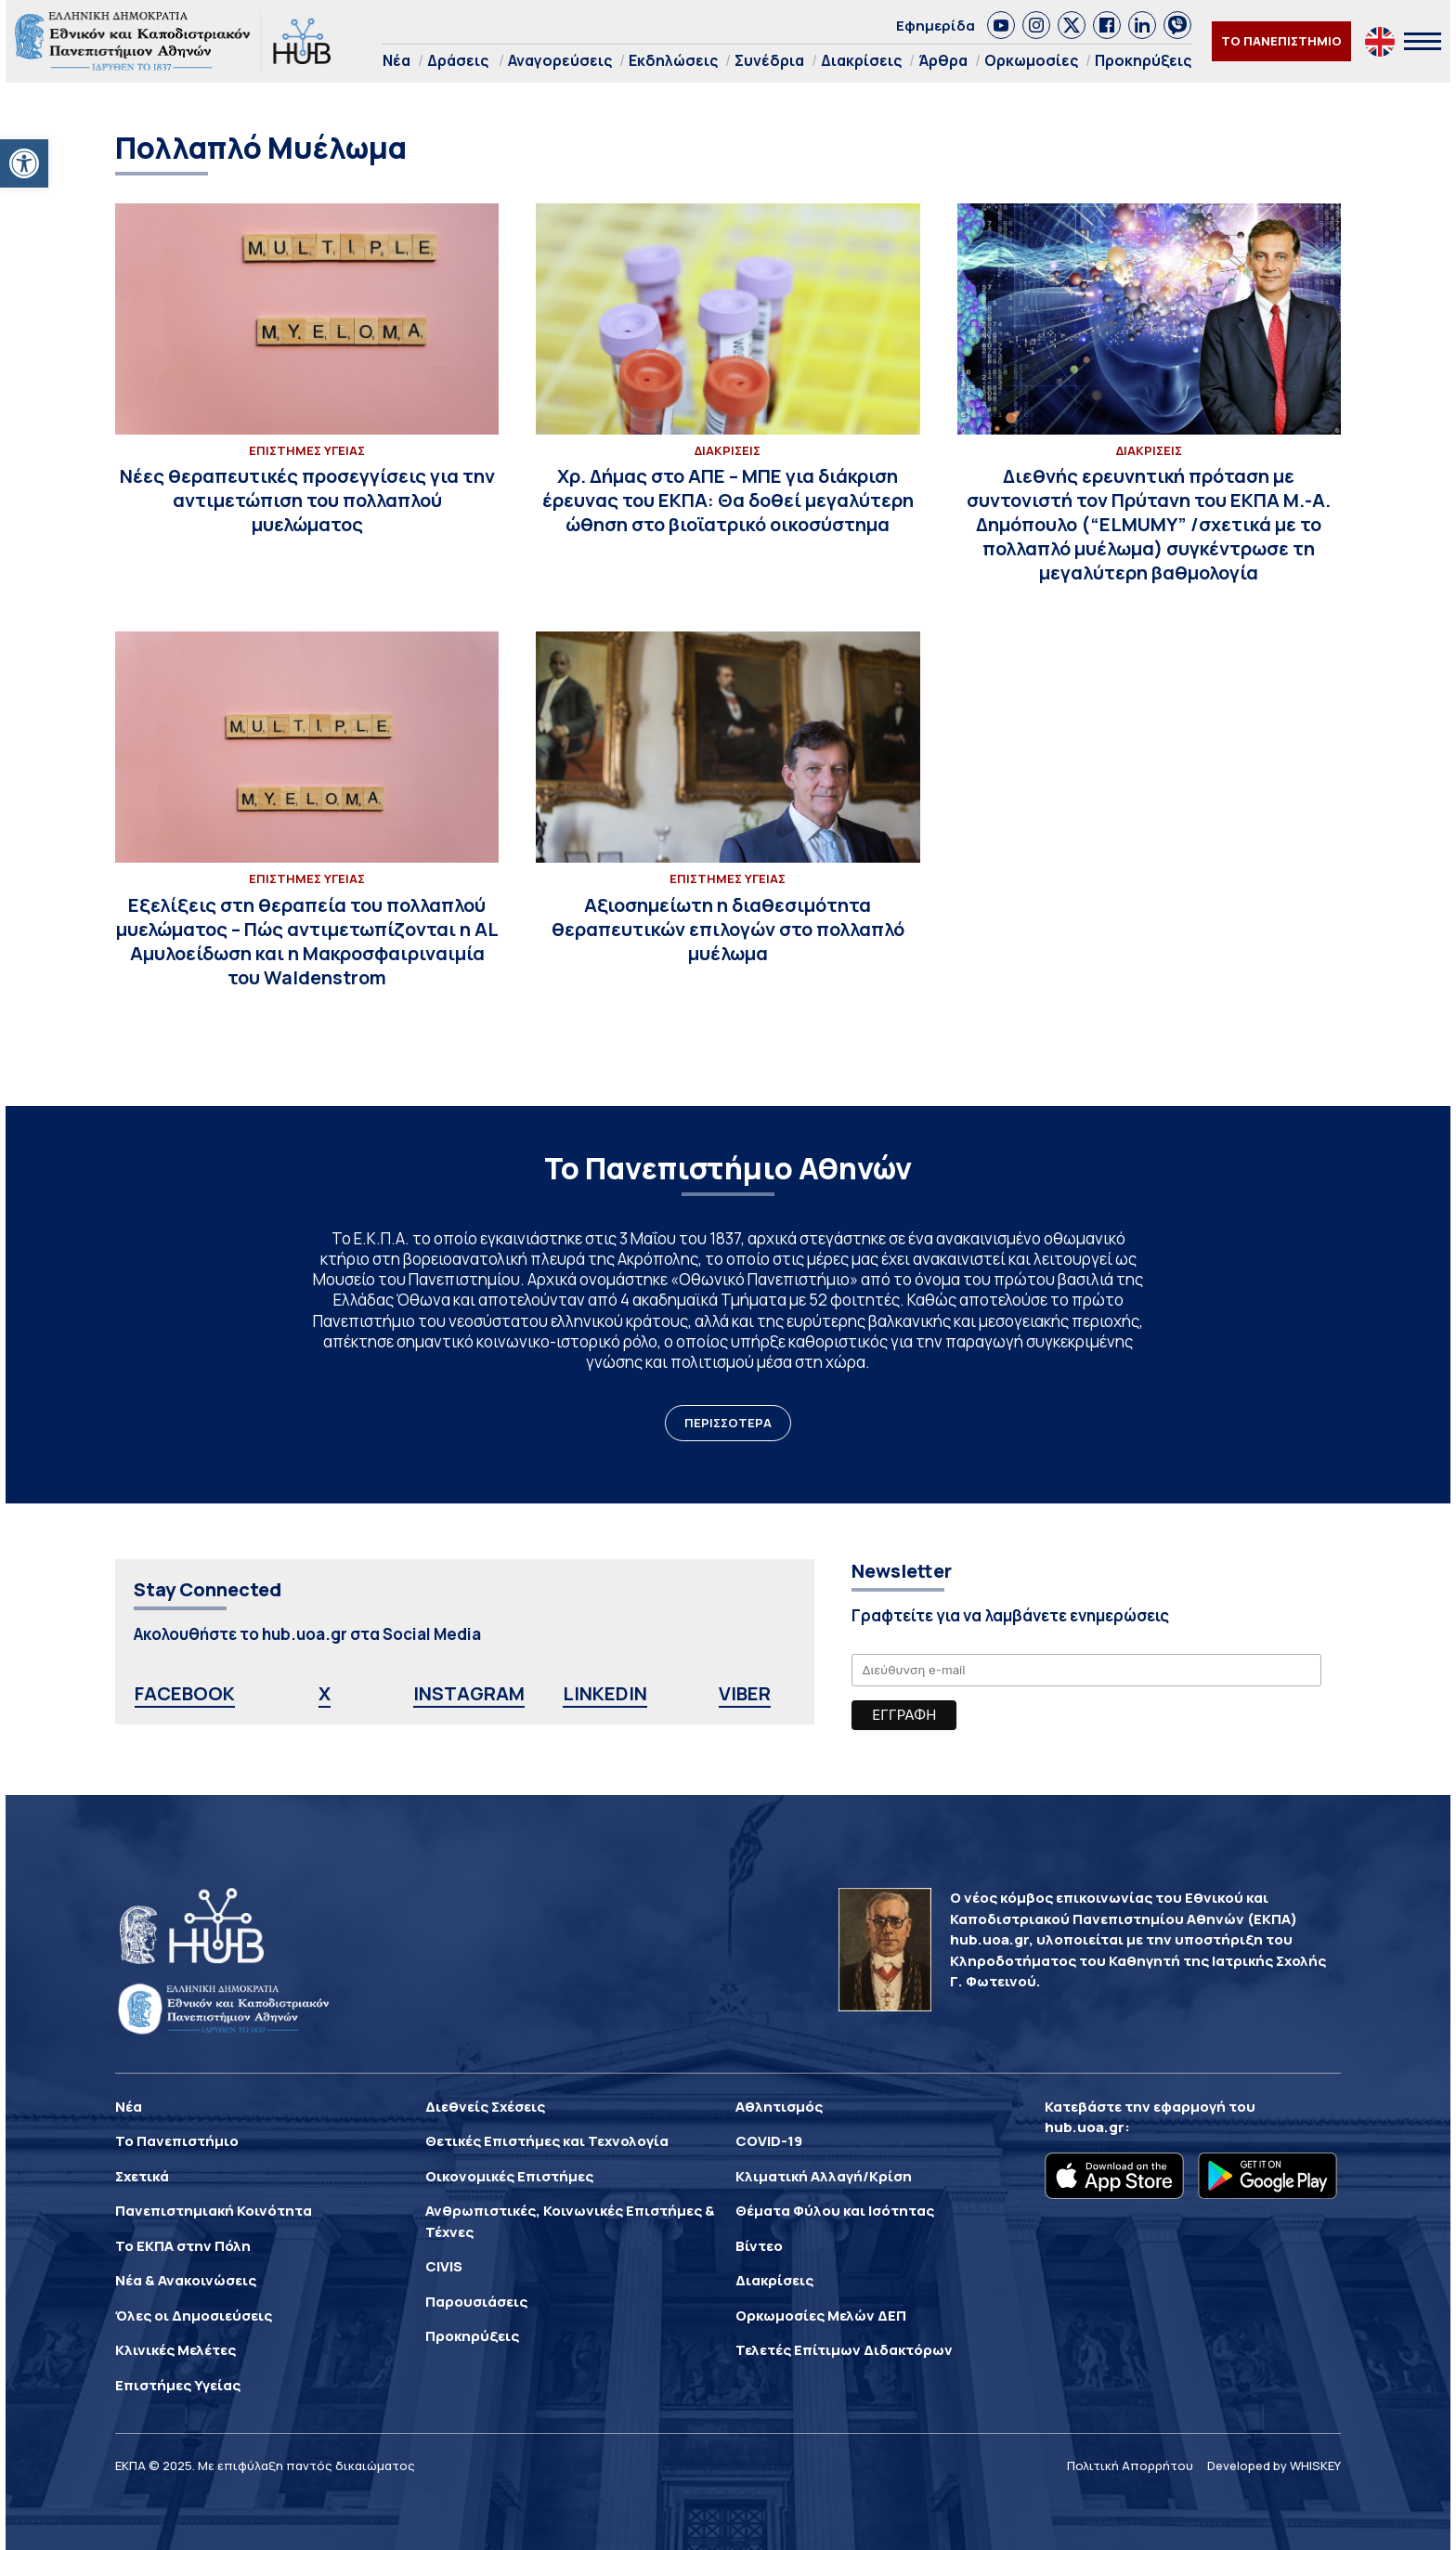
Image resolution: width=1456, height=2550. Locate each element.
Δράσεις (457, 60)
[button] (24, 163)
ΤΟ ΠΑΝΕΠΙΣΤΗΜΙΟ (1281, 41)
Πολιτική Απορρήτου (1130, 2465)
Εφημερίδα (935, 26)
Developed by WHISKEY (1274, 2465)
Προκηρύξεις (1143, 60)
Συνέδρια (769, 60)
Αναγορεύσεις (560, 60)
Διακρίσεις (861, 60)
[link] (1001, 25)
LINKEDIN (605, 1693)
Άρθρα (943, 60)
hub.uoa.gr (1084, 2127)
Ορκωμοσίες (1031, 60)
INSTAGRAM (469, 1693)
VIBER (745, 1693)
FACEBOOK (185, 1693)
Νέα (396, 60)
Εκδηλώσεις (673, 60)
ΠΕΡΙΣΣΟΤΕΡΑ (728, 1422)
